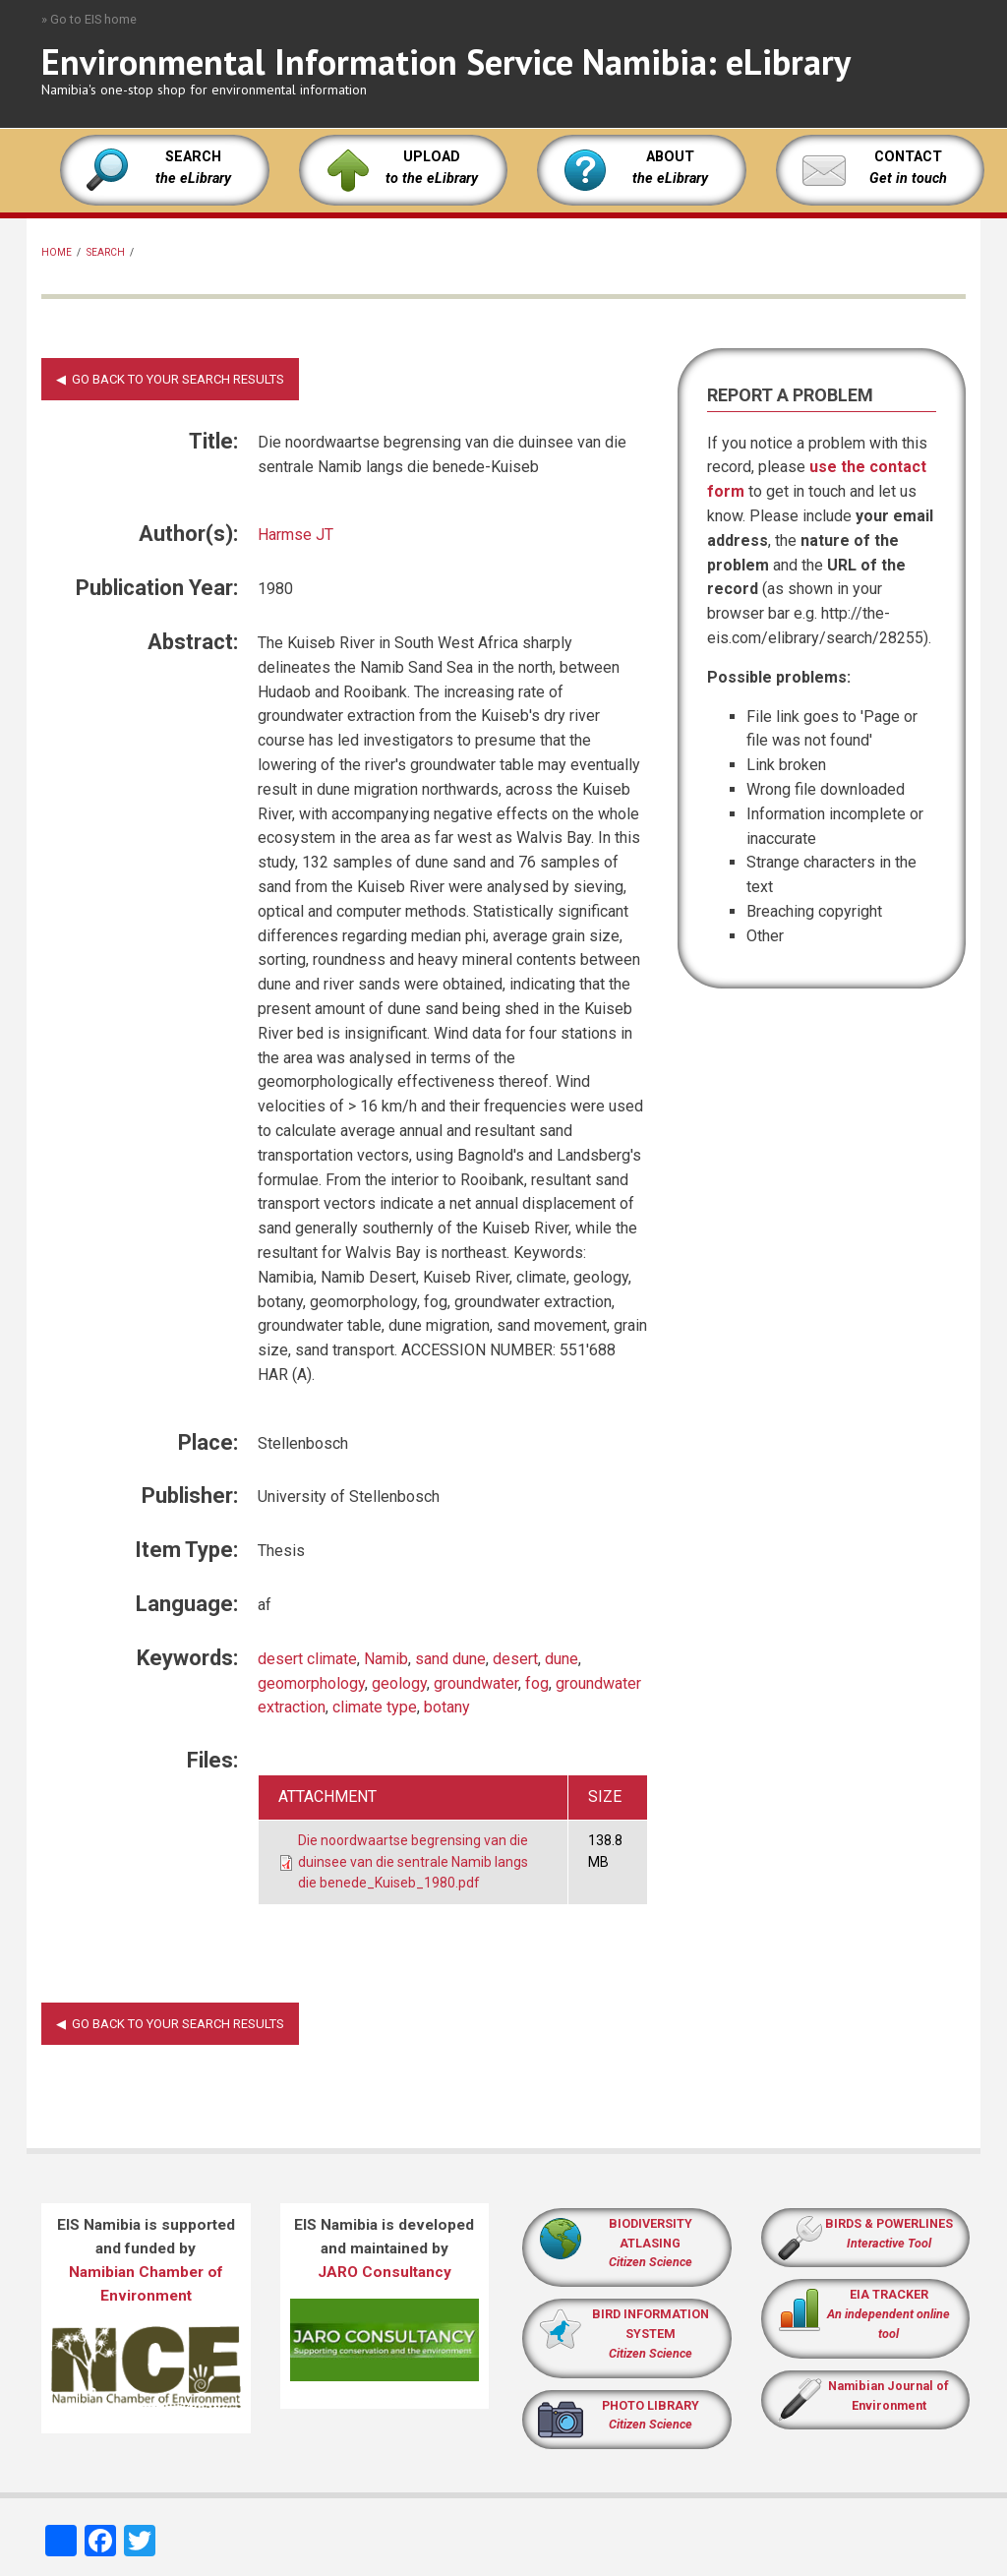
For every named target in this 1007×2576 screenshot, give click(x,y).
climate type (374, 1707)
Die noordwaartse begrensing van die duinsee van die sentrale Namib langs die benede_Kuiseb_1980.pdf (413, 1861)
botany (447, 1707)
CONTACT (908, 157)
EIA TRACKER (889, 2294)
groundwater (476, 1683)
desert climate (307, 1658)
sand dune (450, 1658)
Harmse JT (295, 534)
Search (106, 252)
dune (561, 1658)
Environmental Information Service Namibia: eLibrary (446, 61)
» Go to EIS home (89, 19)
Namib (386, 1658)
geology (399, 1683)
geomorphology (311, 1683)
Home (56, 252)
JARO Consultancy (384, 2272)
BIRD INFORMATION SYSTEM (650, 2333)
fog (537, 1683)
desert (515, 1658)
